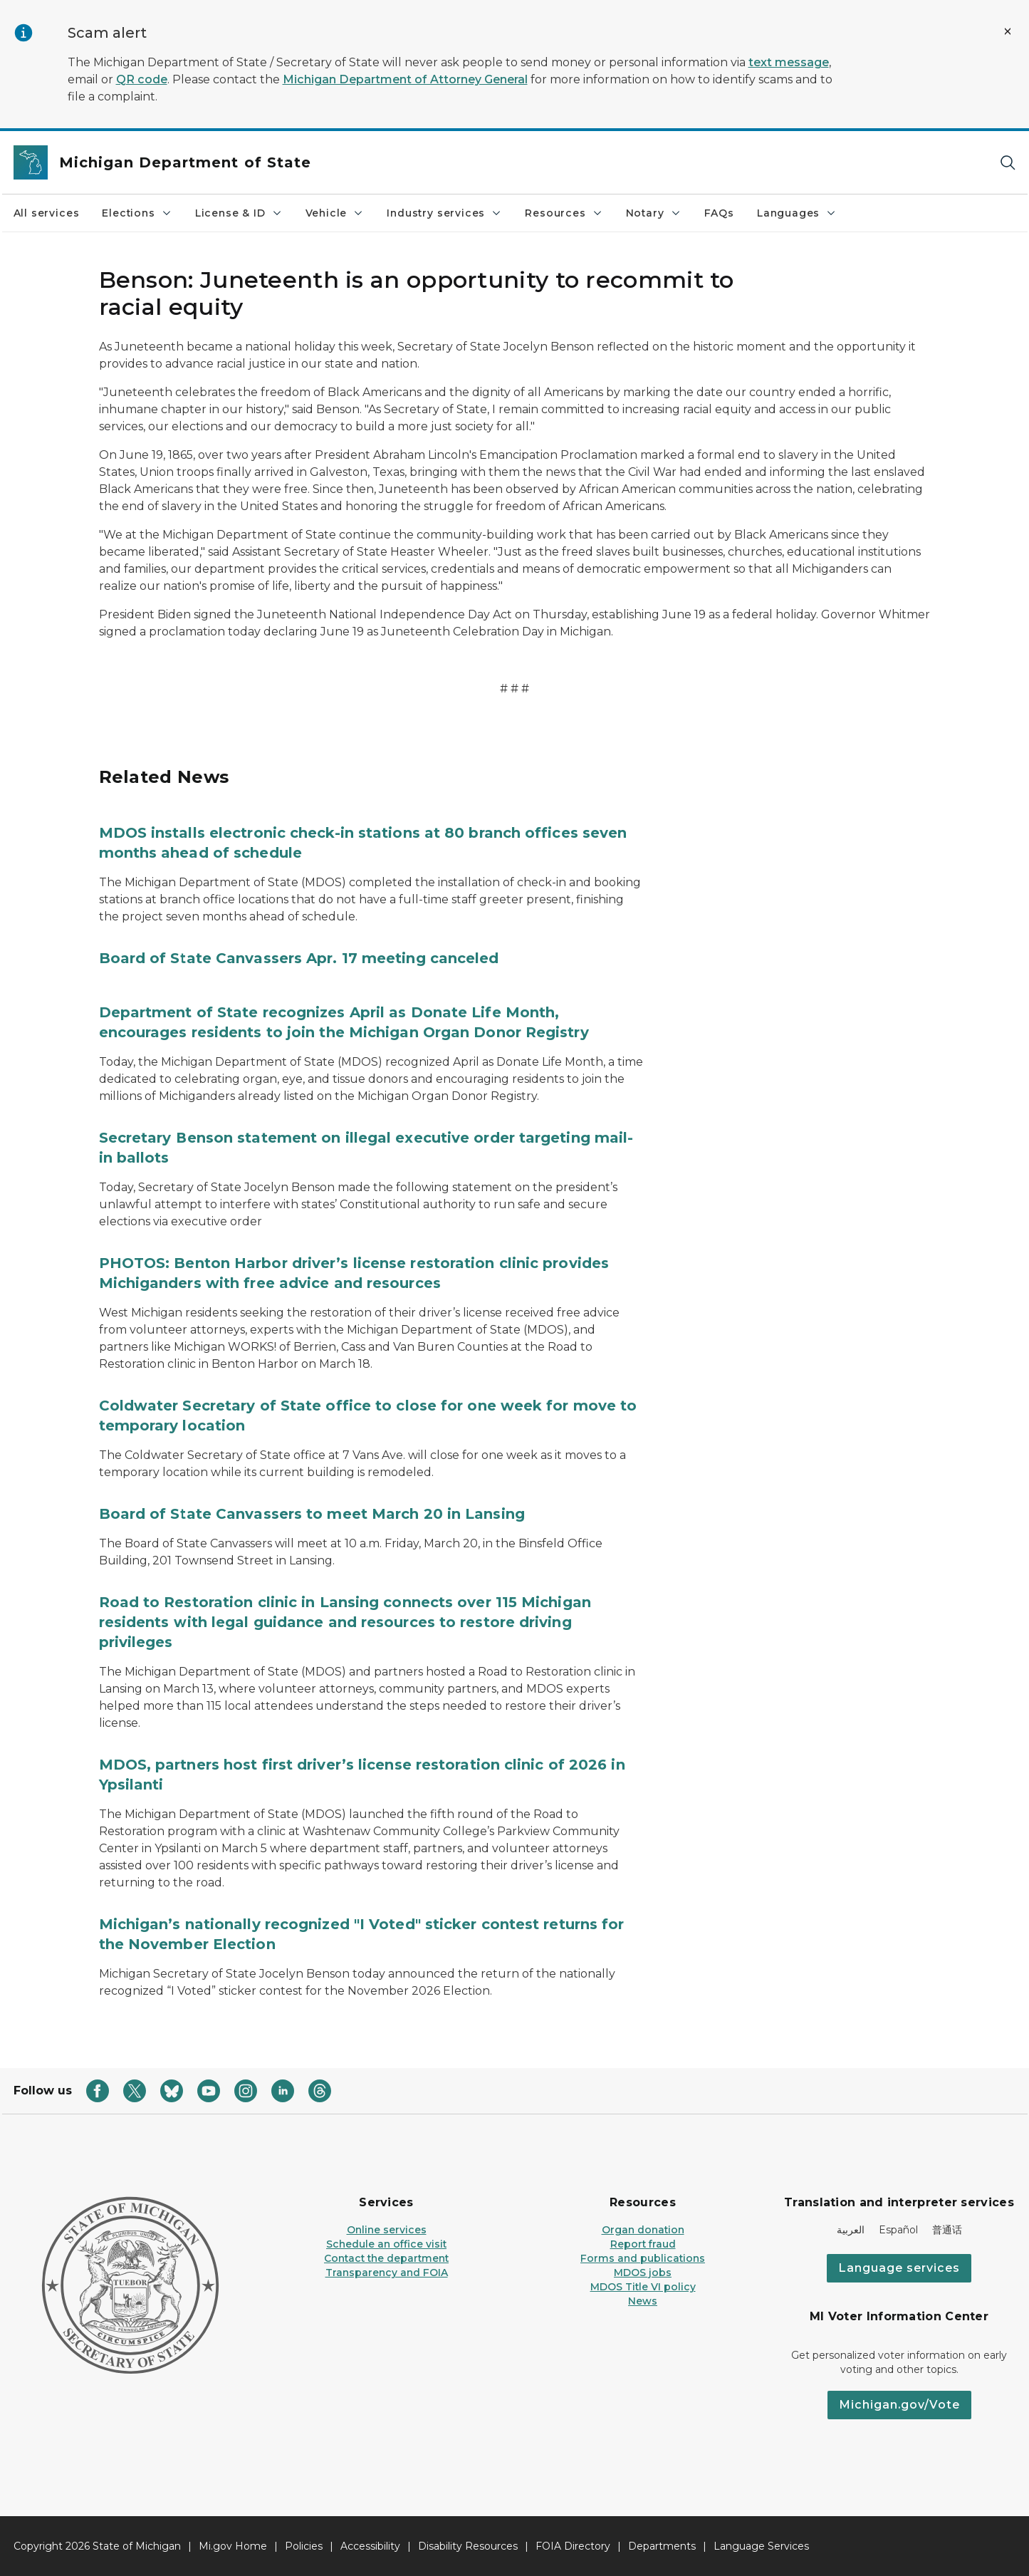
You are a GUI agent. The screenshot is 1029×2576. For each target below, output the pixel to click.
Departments (662, 2546)
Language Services (761, 2546)
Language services (899, 2268)
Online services (387, 2229)
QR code (141, 79)
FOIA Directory (573, 2546)
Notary (653, 213)
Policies (304, 2546)
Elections (137, 213)
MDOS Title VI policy (643, 2286)
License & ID (239, 213)
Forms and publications (642, 2258)
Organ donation (643, 2229)
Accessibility (370, 2546)
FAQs (719, 213)
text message (788, 62)
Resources (563, 213)
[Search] (1007, 163)
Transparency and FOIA (386, 2272)
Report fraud (643, 2244)
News (642, 2301)
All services (47, 213)
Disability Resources (468, 2546)
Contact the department (386, 2258)
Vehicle (335, 213)
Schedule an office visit (386, 2244)
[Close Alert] (1007, 31)
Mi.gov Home (233, 2546)
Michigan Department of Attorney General (405, 79)
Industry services (444, 213)
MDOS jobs (643, 2272)
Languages (797, 213)
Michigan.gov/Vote (899, 2404)
